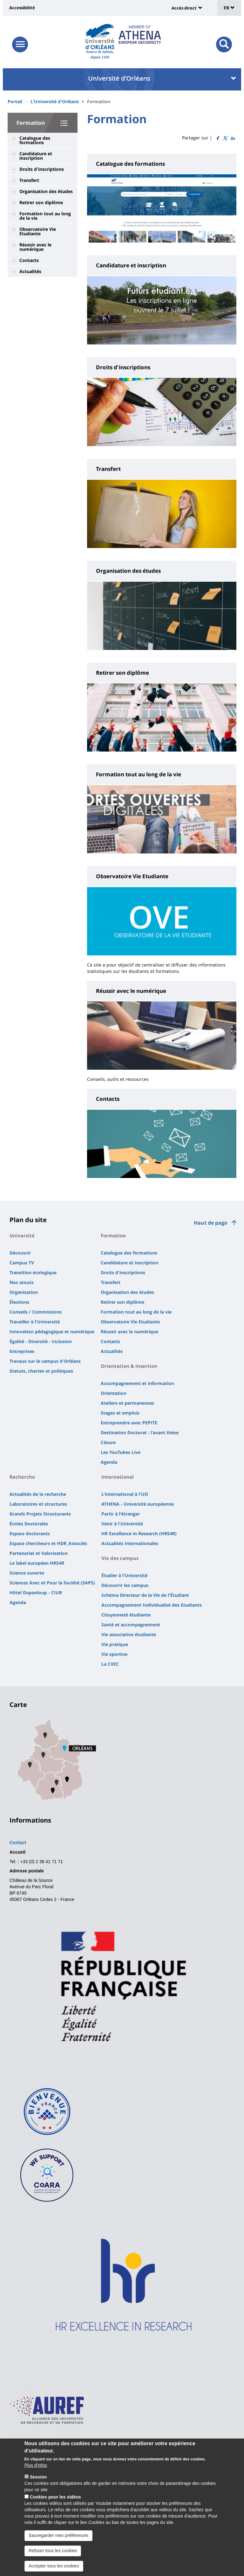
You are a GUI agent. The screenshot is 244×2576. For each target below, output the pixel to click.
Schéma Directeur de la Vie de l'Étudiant (145, 1595)
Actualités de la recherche (38, 1494)
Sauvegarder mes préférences (58, 2536)
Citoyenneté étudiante (126, 1615)
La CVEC (110, 1664)
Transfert (29, 180)
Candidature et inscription (35, 156)
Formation (31, 122)
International (117, 1477)
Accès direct (184, 8)
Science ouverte (27, 1573)
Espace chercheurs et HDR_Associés (48, 1543)
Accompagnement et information (137, 1383)
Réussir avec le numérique (35, 247)
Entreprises (22, 1351)
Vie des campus (120, 1558)
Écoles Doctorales (29, 1524)
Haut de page (210, 1222)
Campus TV (22, 1263)
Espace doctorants (30, 1533)
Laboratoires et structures (38, 1504)
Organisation (24, 1292)
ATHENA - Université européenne (137, 1504)
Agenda (109, 1462)
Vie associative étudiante (128, 1634)
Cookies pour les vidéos (55, 2498)
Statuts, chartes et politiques (41, 1371)
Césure (108, 1442)
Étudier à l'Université (124, 1575)
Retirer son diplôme (41, 202)
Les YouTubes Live (120, 1452)
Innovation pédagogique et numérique (52, 1331)
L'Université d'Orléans (54, 101)
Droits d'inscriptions (41, 169)
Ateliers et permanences (127, 1403)
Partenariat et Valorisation (39, 1553)
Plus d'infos (35, 2466)
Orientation (113, 1393)
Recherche (22, 1477)
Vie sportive (114, 1654)
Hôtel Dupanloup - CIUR (36, 1592)
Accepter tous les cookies (54, 2567)
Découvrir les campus (124, 1585)
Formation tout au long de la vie (45, 216)
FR (229, 8)
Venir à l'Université (122, 1524)
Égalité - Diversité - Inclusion (41, 1341)
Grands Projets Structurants (40, 1514)
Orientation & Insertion (129, 1366)
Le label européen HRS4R (37, 1563)
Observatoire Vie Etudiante (37, 231)
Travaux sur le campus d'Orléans (45, 1361)
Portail (15, 101)
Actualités (30, 271)
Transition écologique (33, 1272)
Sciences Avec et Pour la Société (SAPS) (52, 1583)
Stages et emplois (120, 1413)
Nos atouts (22, 1282)
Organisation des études (46, 191)
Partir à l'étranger (120, 1514)
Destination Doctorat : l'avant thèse (140, 1432)
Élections (19, 1302)
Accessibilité (22, 7)
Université (22, 1235)
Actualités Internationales (129, 1543)
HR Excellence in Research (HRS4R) (139, 1533)
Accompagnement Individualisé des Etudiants (151, 1605)
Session (38, 2478)
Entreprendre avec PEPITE (129, 1423)
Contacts (29, 260)
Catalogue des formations (34, 140)
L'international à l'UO (124, 1494)
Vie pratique (114, 1644)
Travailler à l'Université (35, 1322)
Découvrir (20, 1253)
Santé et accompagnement (130, 1625)
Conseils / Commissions (36, 1312)
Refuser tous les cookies (53, 2551)
